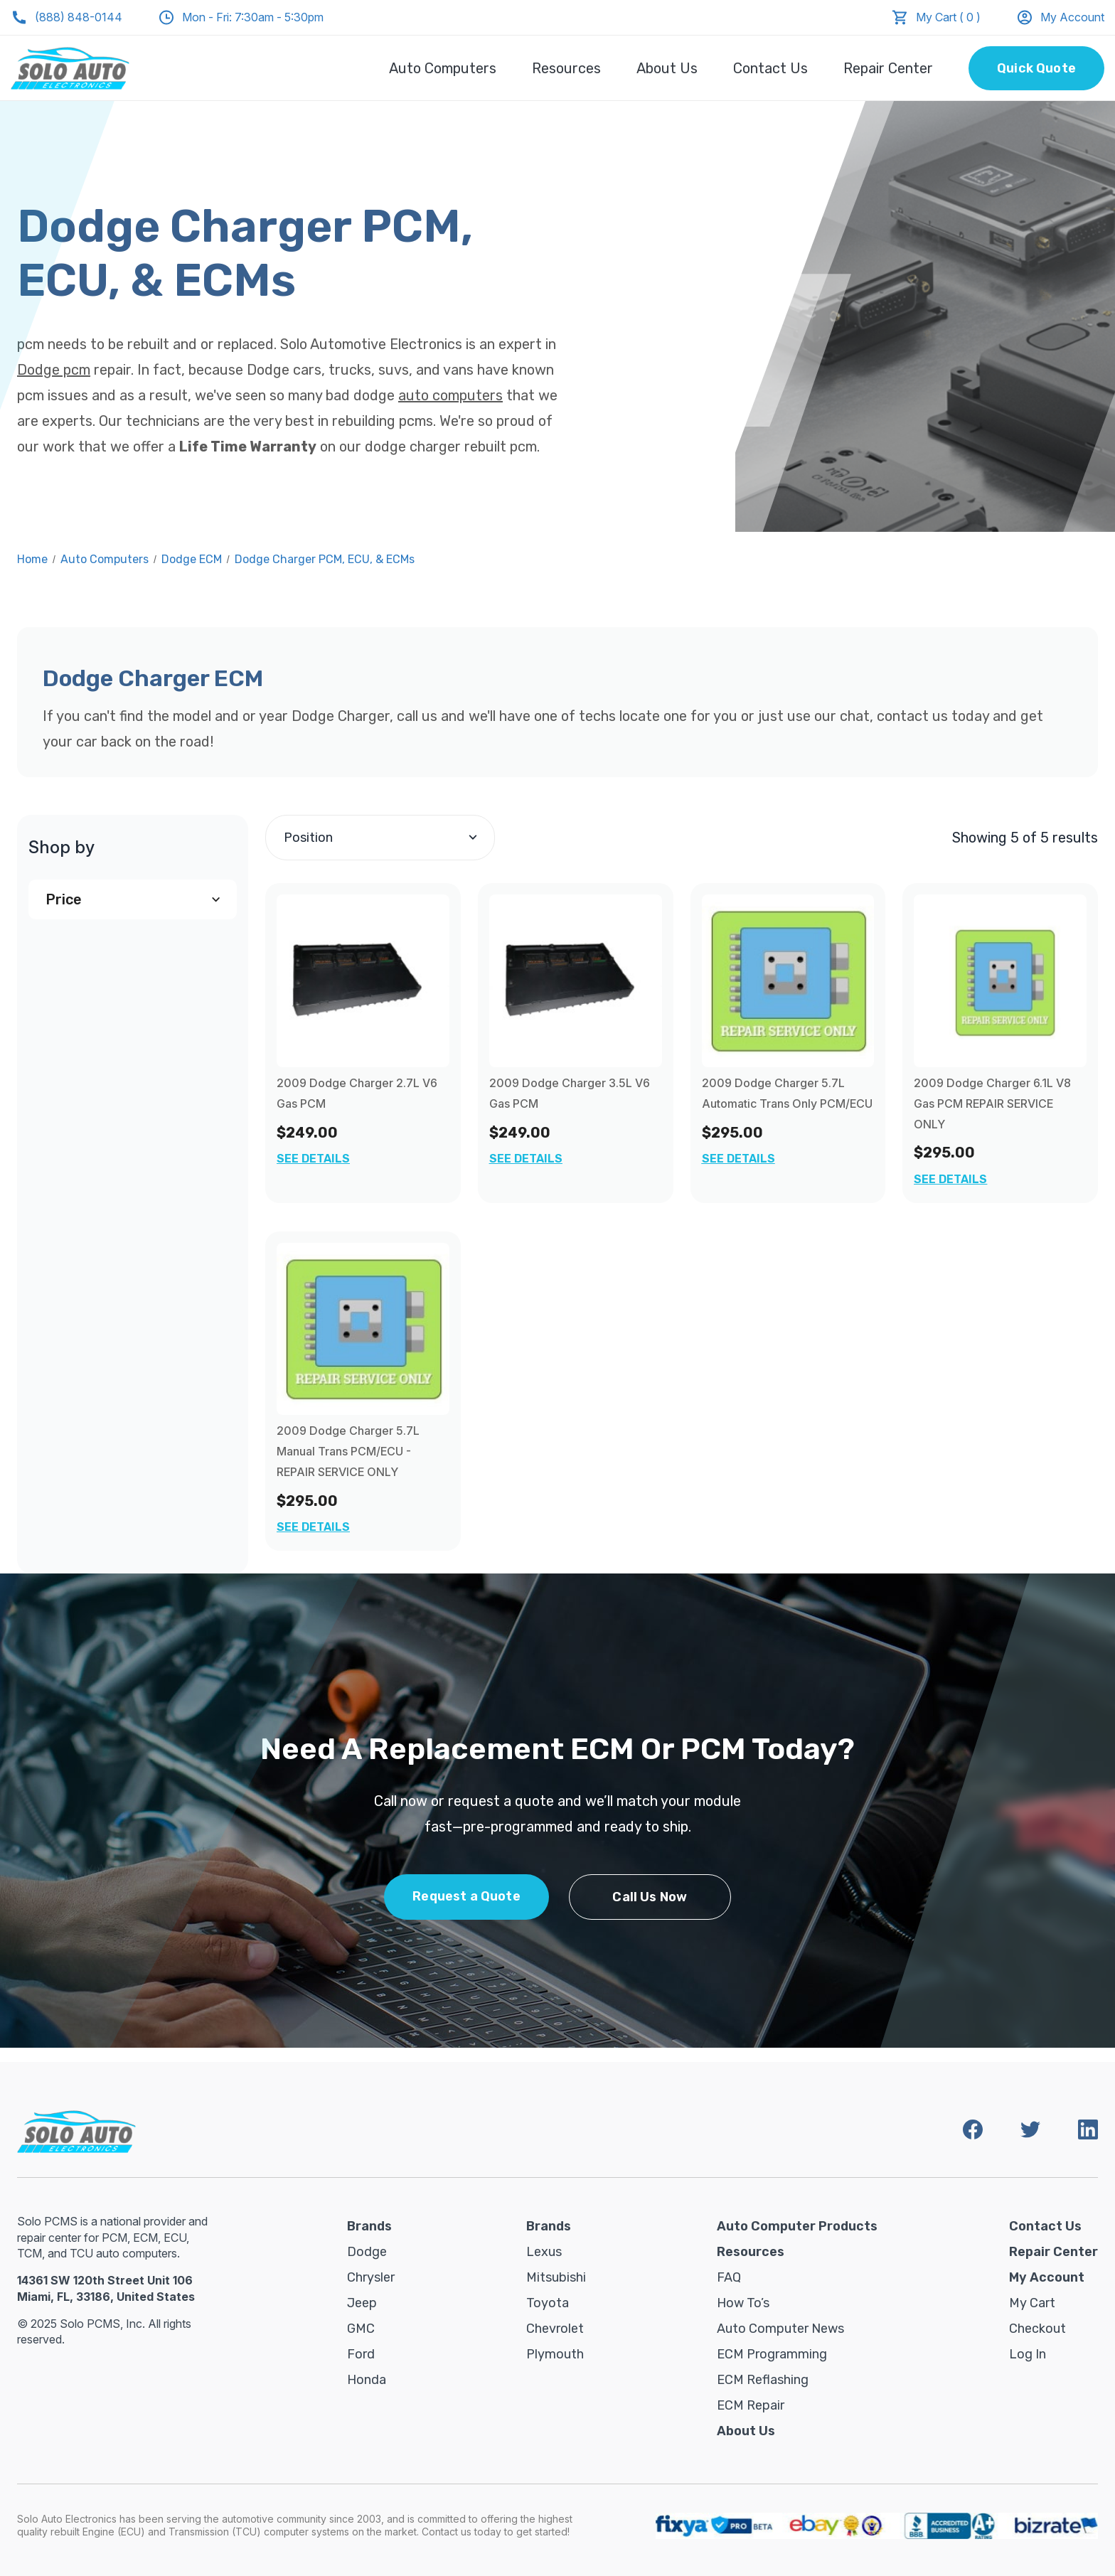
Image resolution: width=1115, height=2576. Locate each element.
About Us (667, 68)
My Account (1060, 17)
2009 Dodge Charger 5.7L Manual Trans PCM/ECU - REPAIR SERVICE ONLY (348, 1451)
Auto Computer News (780, 2328)
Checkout (1037, 2328)
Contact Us (770, 68)
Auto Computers (442, 68)
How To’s (743, 2303)
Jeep (362, 2303)
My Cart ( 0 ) (948, 17)
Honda (366, 2380)
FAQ (729, 2277)
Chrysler (371, 2277)
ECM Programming (772, 2354)
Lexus (544, 2252)
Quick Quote (1036, 68)
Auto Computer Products (797, 2226)
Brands (369, 2226)
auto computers (450, 395)
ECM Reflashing (763, 2380)
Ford (361, 2354)
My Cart (1032, 2303)
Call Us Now (649, 1897)
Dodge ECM (191, 559)
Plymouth (555, 2354)
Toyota (547, 2303)
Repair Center (888, 68)
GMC (361, 2328)
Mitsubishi (556, 2277)
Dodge (367, 2252)
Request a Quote (466, 1896)
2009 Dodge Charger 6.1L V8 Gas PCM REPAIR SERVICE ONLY (992, 1103)
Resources (566, 68)
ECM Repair (750, 2405)
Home (32, 559)
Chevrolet (555, 2328)
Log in (1027, 2354)
